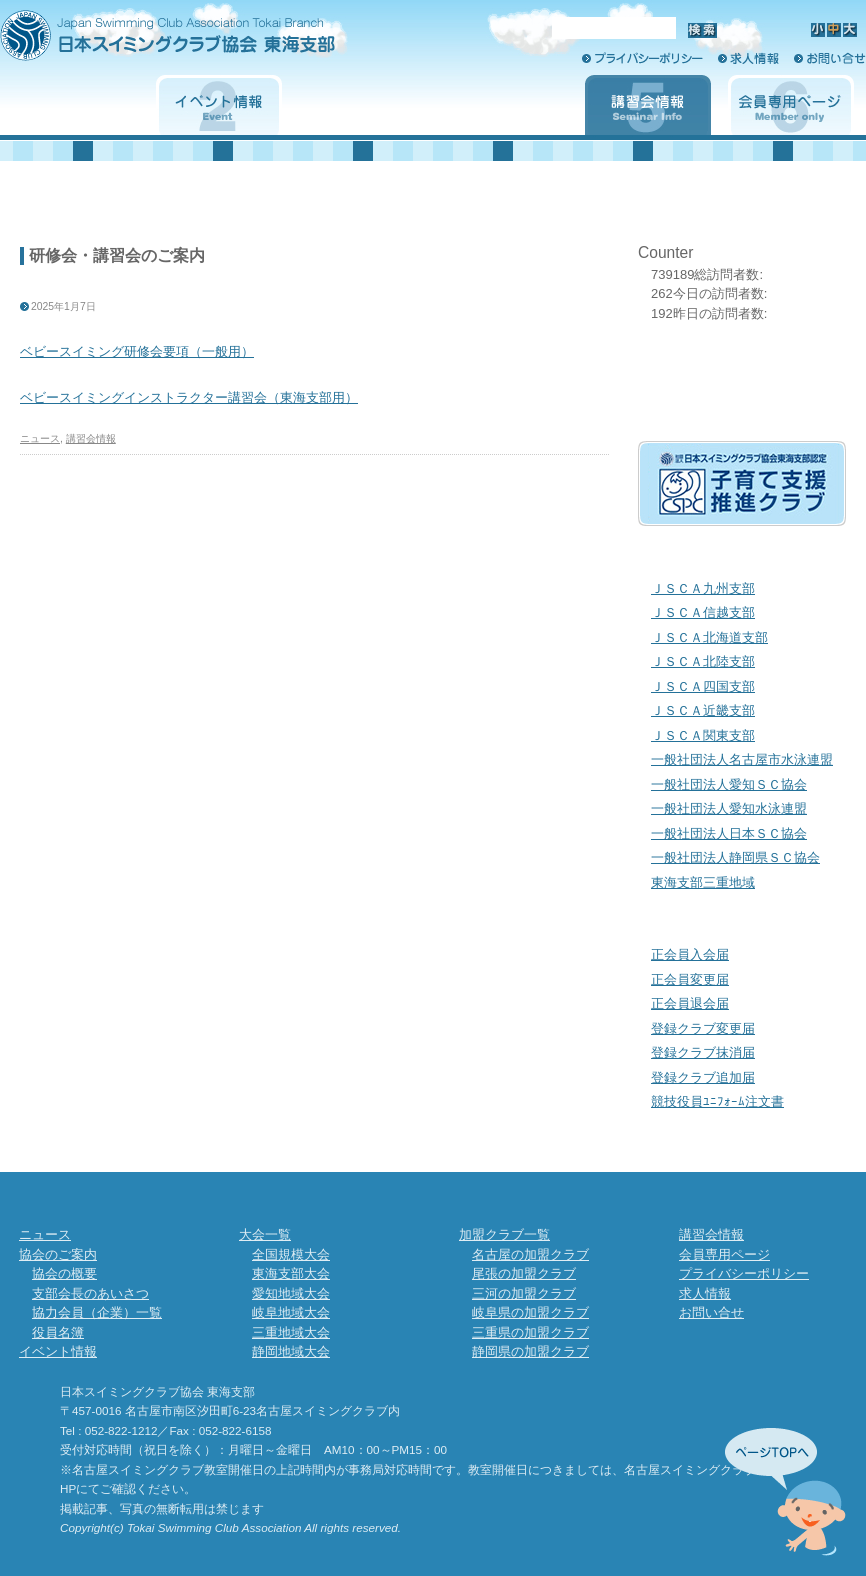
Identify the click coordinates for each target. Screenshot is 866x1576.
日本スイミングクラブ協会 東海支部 (203, 42)
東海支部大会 (291, 1273)
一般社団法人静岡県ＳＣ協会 (735, 857)
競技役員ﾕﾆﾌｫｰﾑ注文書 (717, 1101)
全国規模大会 (291, 1254)
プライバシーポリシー (642, 58)
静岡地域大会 (291, 1351)
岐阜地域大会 (291, 1312)
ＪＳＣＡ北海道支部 (709, 637)
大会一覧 (362, 105)
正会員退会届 (690, 1003)
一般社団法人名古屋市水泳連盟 (742, 759)
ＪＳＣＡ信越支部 (703, 612)
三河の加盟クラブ (524, 1293)
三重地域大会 (291, 1332)
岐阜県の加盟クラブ (530, 1312)
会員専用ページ (791, 105)
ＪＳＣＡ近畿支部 (703, 710)
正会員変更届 (690, 979)
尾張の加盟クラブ (524, 1273)
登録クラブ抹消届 (703, 1052)
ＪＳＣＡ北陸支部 (703, 661)
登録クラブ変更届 (703, 1028)
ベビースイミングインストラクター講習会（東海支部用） (189, 397)
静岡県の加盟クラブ (530, 1351)
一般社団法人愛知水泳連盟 (729, 808)
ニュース (40, 438)
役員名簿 (58, 1332)
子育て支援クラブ (742, 483)
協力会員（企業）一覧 (97, 1312)
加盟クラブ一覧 (505, 105)
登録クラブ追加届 (703, 1077)
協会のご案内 (76, 105)
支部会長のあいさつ (90, 1293)
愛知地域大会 (291, 1293)
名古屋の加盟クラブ (530, 1254)
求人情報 (748, 58)
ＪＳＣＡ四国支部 (703, 686)
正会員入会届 (690, 954)
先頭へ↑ (785, 1492)
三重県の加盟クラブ (530, 1332)
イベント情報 (219, 105)
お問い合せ (830, 58)
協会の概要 (64, 1273)
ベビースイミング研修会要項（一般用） (137, 351)
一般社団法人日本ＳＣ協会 (729, 833)
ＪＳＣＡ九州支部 (703, 588)
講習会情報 (648, 105)
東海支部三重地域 (703, 882)
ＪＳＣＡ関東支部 (703, 735)
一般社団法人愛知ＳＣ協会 (729, 784)
